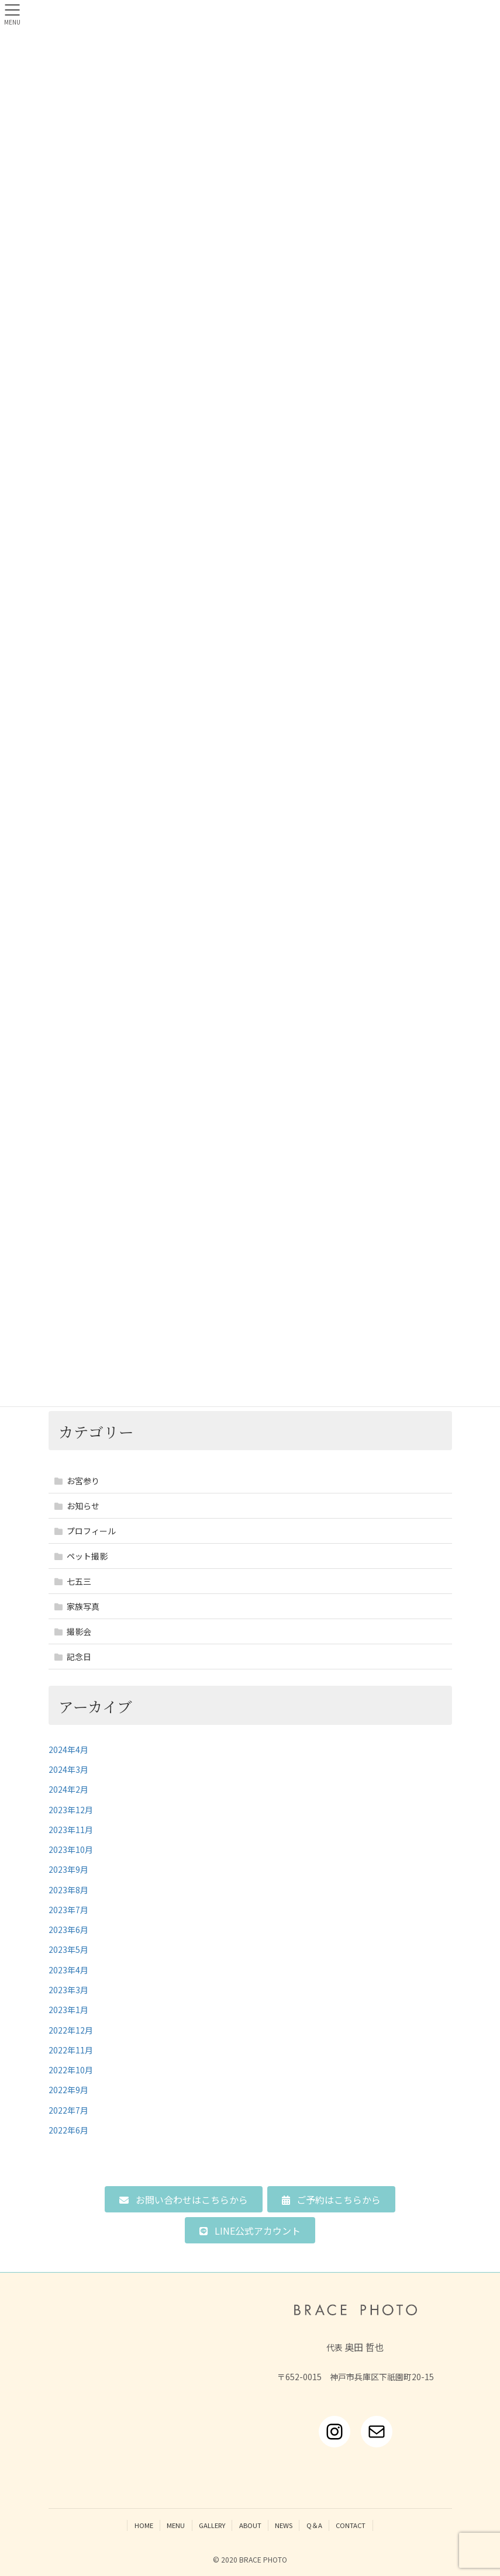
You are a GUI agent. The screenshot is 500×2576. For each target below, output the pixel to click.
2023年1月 (68, 2009)
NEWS (283, 2525)
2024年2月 (68, 1789)
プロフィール (91, 1531)
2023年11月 (71, 1829)
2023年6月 (68, 1929)
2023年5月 (68, 1949)
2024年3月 (68, 1769)
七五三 (79, 1581)
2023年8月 (68, 1890)
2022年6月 (68, 2130)
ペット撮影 (87, 1556)
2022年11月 (71, 2050)
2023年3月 (68, 1990)
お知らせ (83, 1506)
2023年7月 (68, 1909)
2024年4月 (68, 1749)
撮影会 (79, 1631)
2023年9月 (68, 1869)
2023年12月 (71, 1810)
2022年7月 (68, 2110)
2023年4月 (68, 1970)
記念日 (79, 1656)
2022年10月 (71, 2070)
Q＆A (314, 2525)
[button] (183, 2199)
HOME (144, 2525)
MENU (176, 2525)
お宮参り (83, 1480)
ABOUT (250, 2525)
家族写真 (83, 1606)
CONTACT (350, 2525)
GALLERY (212, 2525)
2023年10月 (71, 1849)
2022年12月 (71, 2030)
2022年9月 (68, 2090)
